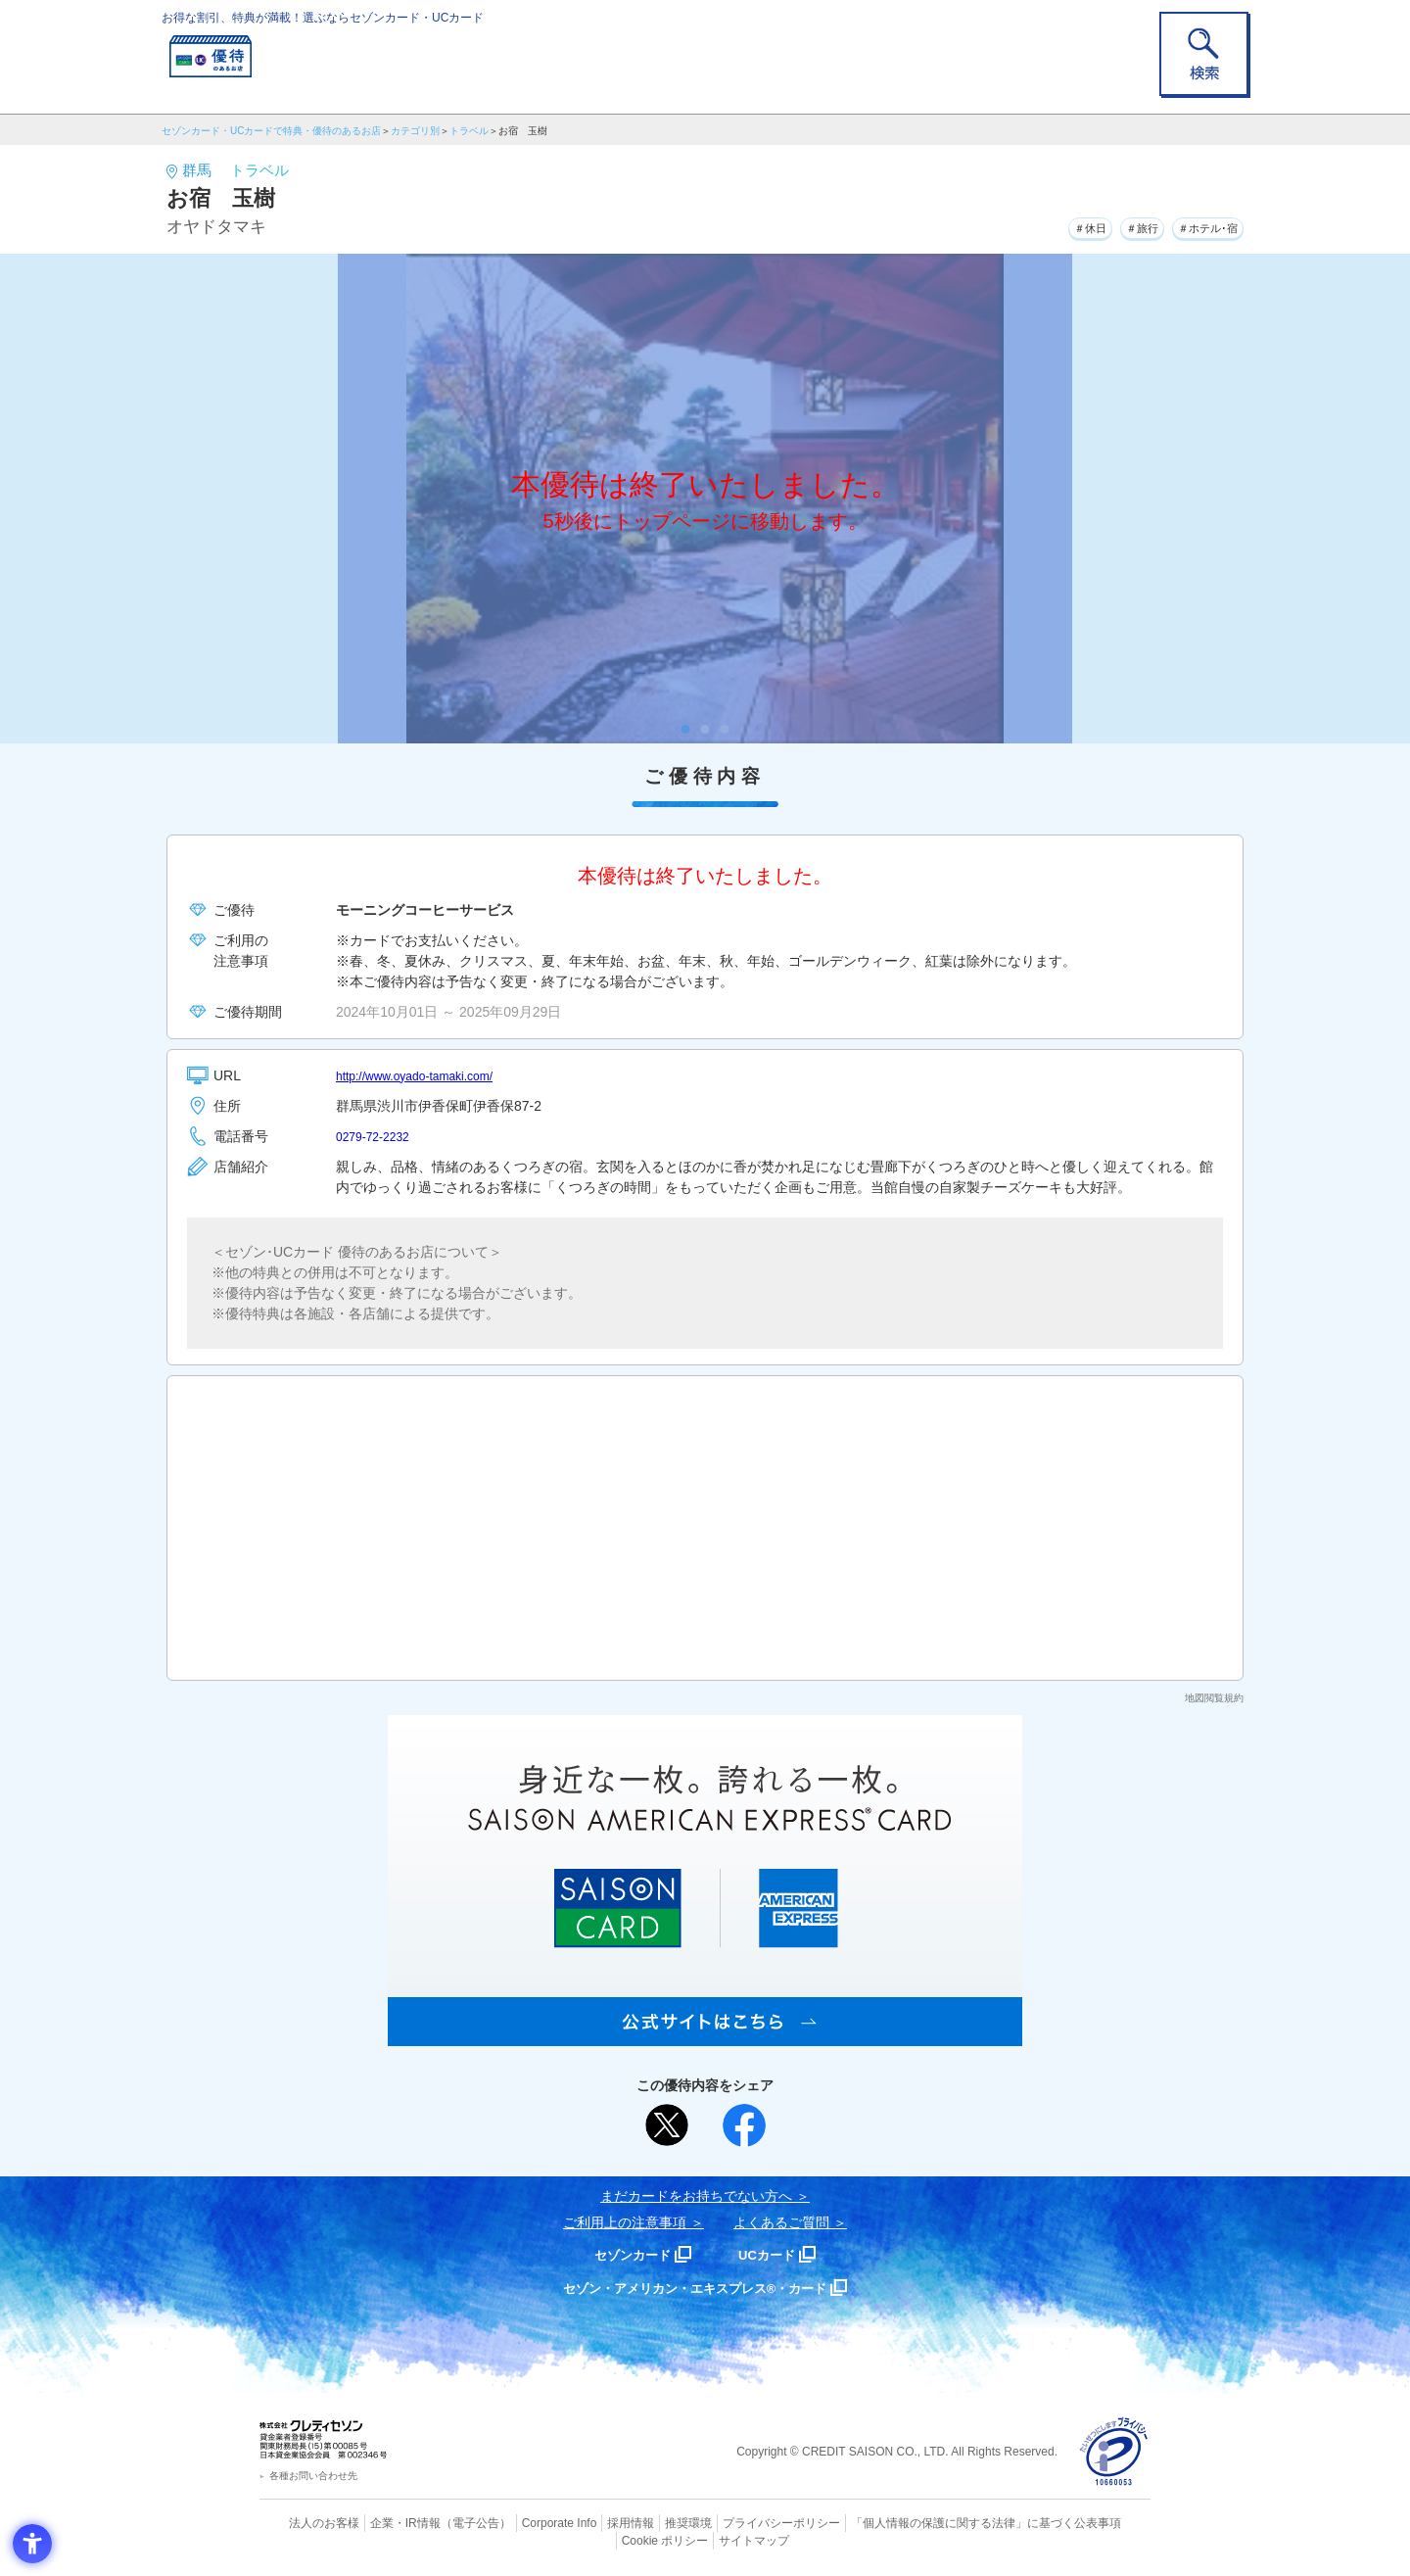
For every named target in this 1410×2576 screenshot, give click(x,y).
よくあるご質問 (781, 2222)
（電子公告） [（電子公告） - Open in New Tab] (447, 2522)
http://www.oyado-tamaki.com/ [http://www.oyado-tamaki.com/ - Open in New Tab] (427, 1075)
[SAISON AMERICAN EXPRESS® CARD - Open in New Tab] (705, 2035)
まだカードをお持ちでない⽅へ (696, 2196)
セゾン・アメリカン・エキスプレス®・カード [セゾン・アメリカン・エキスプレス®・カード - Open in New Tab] (695, 2287)
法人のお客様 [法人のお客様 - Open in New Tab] (307, 2522)
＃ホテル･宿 (1197, 224)
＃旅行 (1113, 224)
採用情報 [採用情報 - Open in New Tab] (592, 2522)
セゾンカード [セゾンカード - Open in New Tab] (626, 2254)
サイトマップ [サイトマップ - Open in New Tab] (706, 2538)
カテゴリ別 (415, 130)
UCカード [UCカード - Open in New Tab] (775, 2254)
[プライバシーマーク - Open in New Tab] (1114, 2452)
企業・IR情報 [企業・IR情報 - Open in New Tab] (383, 2522)
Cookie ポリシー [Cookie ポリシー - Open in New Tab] (1095, 2522)
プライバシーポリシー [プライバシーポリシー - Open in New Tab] (732, 2522)
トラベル (469, 130)
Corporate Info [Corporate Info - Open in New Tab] (525, 2522)
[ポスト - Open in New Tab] (666, 2125)
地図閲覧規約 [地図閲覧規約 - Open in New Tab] (1214, 1698)
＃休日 (1046, 224)
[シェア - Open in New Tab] (744, 2125)
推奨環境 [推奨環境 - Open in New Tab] (646, 2522)
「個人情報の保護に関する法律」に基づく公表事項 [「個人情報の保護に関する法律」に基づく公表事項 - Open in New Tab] (921, 2522)
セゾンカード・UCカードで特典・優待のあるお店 (271, 130)
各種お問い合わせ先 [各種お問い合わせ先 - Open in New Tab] (313, 2475)
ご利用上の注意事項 (624, 2222)
